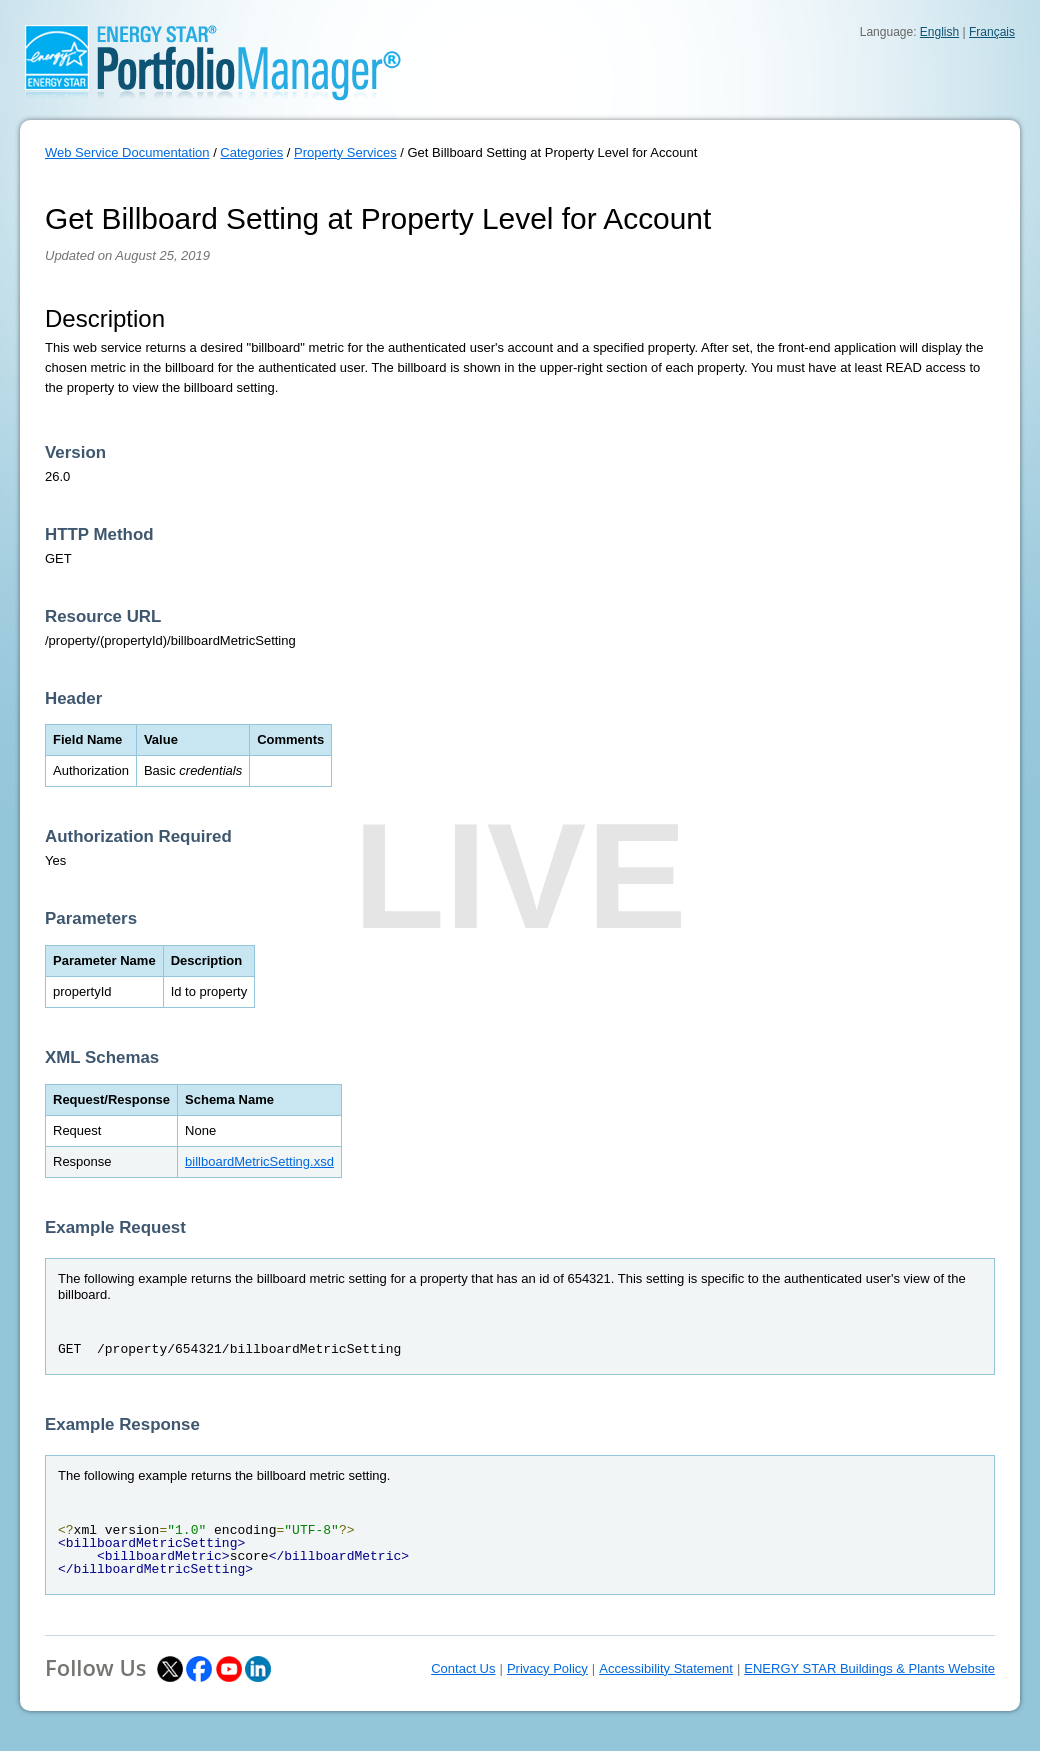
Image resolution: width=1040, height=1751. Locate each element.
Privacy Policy (547, 1668)
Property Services (345, 152)
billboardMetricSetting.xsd (259, 1161)
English (939, 32)
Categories (251, 152)
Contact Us (463, 1668)
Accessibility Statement (666, 1668)
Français (992, 32)
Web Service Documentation (127, 152)
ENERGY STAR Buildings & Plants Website (869, 1668)
